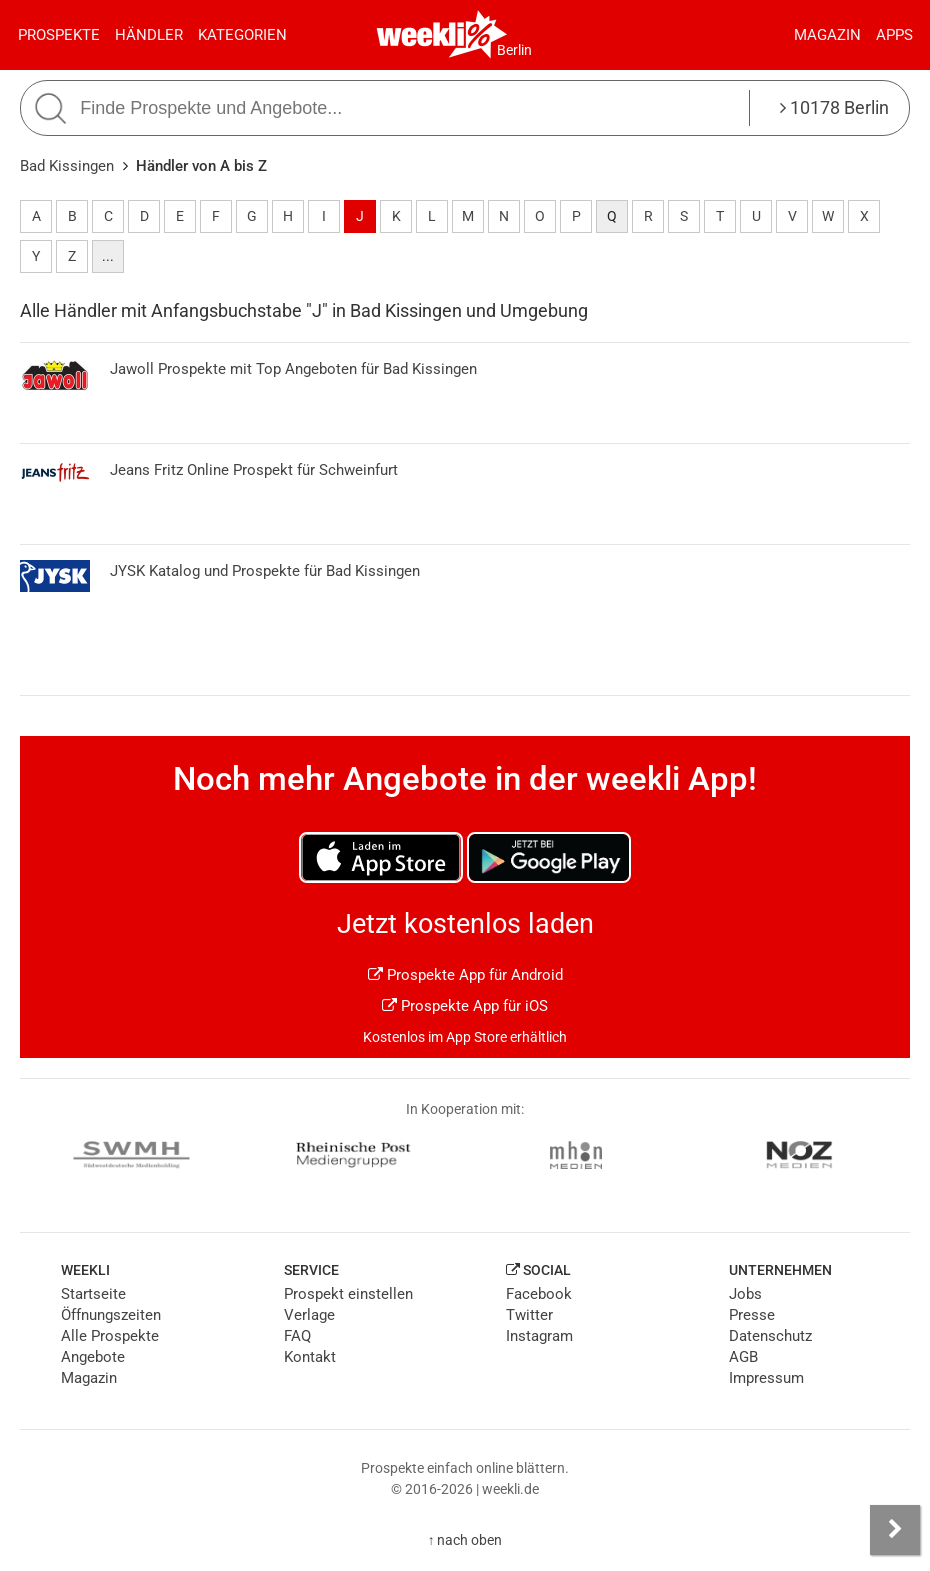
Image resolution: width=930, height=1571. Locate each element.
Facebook (539, 1294)
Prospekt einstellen (348, 1294)
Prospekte (59, 35)
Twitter (529, 1315)
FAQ (297, 1336)
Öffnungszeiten (111, 1315)
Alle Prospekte (110, 1336)
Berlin (514, 50)
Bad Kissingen (67, 166)
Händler (149, 35)
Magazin (827, 35)
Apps (894, 35)
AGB (743, 1357)
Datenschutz (770, 1336)
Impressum (766, 1378)
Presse (752, 1315)
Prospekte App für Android (465, 975)
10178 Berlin (834, 107)
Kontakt (310, 1357)
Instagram (539, 1336)
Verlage (309, 1315)
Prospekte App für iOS (465, 1006)
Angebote (93, 1357)
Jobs (745, 1294)
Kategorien (242, 35)
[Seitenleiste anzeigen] (895, 1530)
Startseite (93, 1294)
